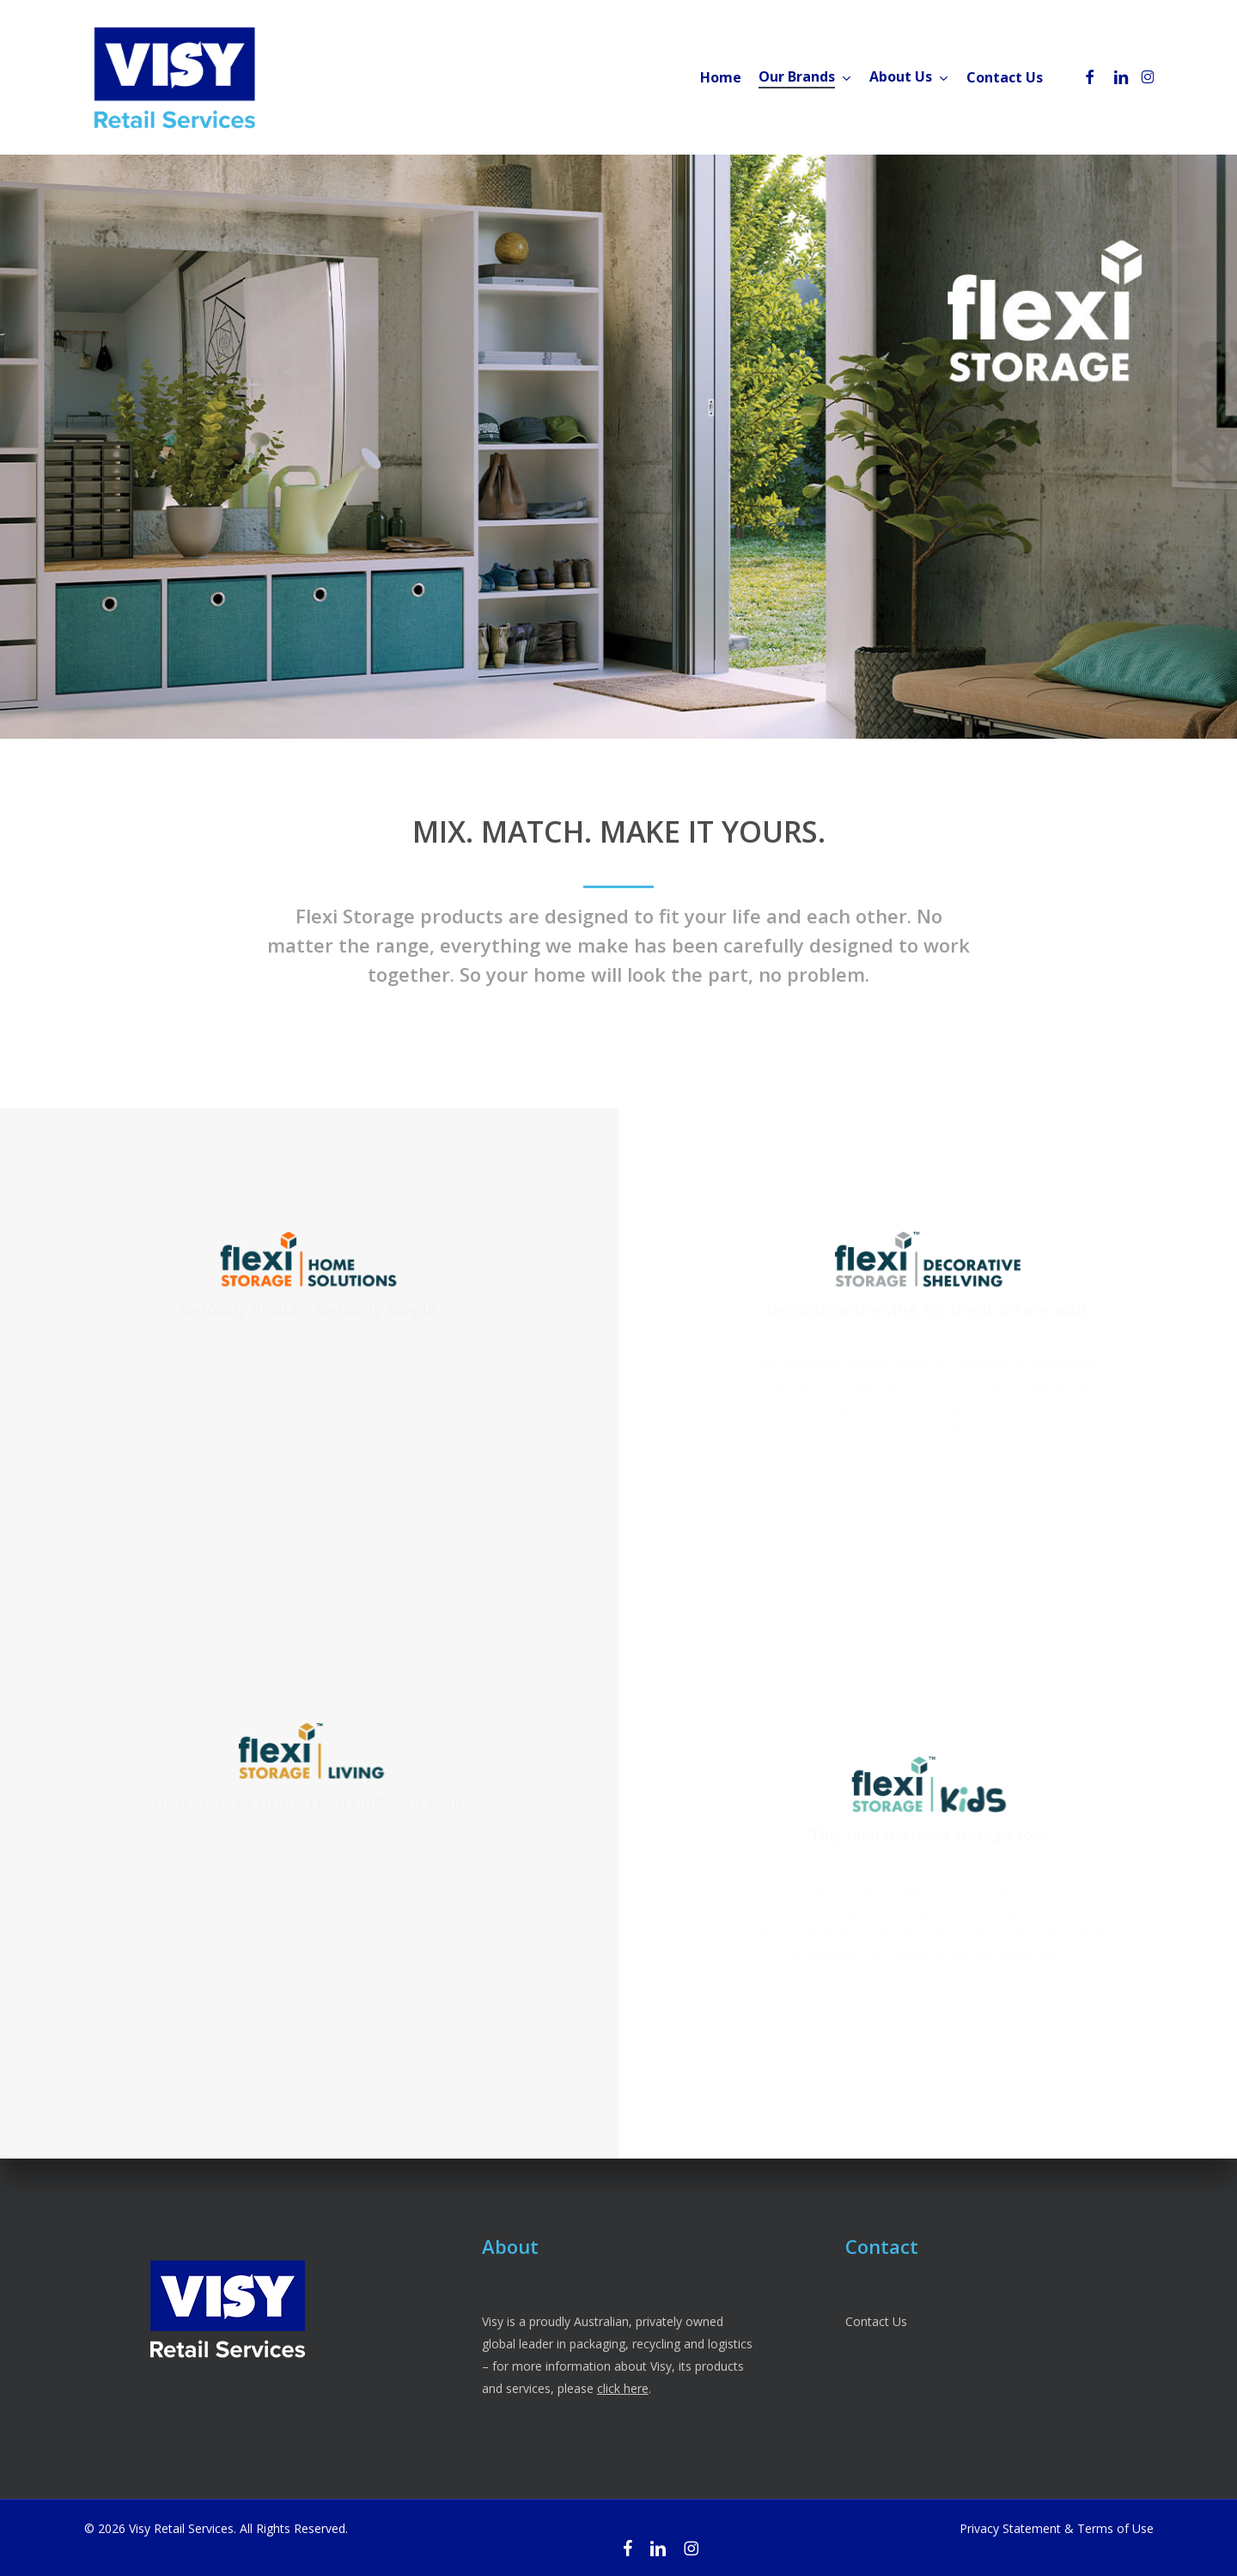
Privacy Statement (1010, 2528)
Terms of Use (1115, 2528)
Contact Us (876, 2321)
